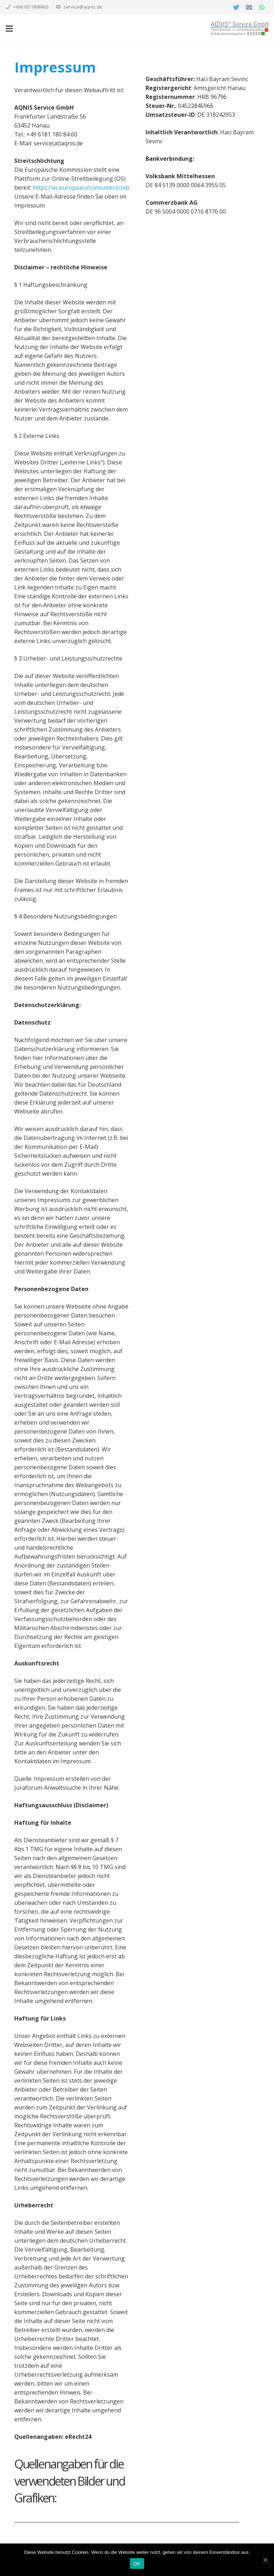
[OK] (265, 2559)
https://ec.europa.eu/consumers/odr (81, 187)
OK (136, 2563)
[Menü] (9, 29)
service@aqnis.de (83, 7)
